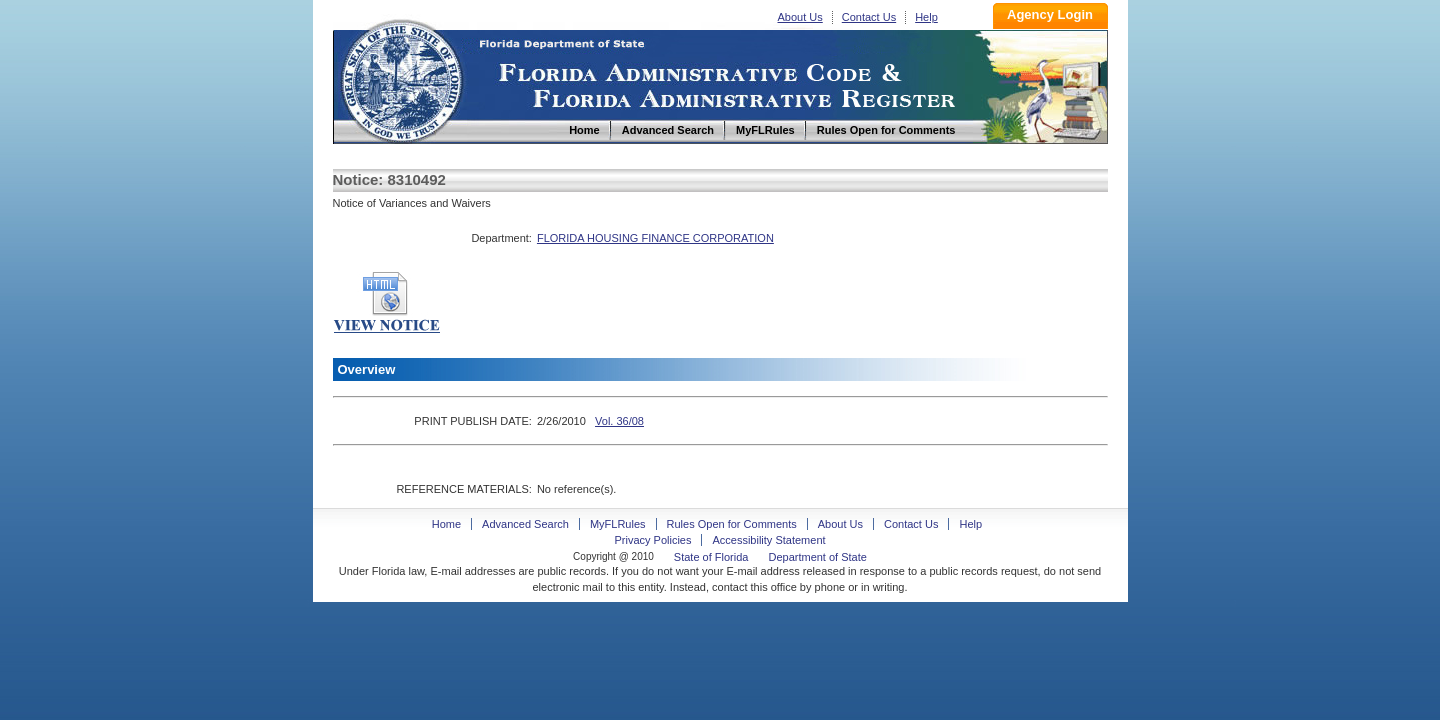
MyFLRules (618, 524)
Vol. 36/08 (619, 421)
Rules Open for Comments (732, 524)
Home (401, 78)
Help (926, 17)
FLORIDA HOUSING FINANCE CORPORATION (655, 238)
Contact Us (869, 17)
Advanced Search (525, 524)
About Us (800, 17)
